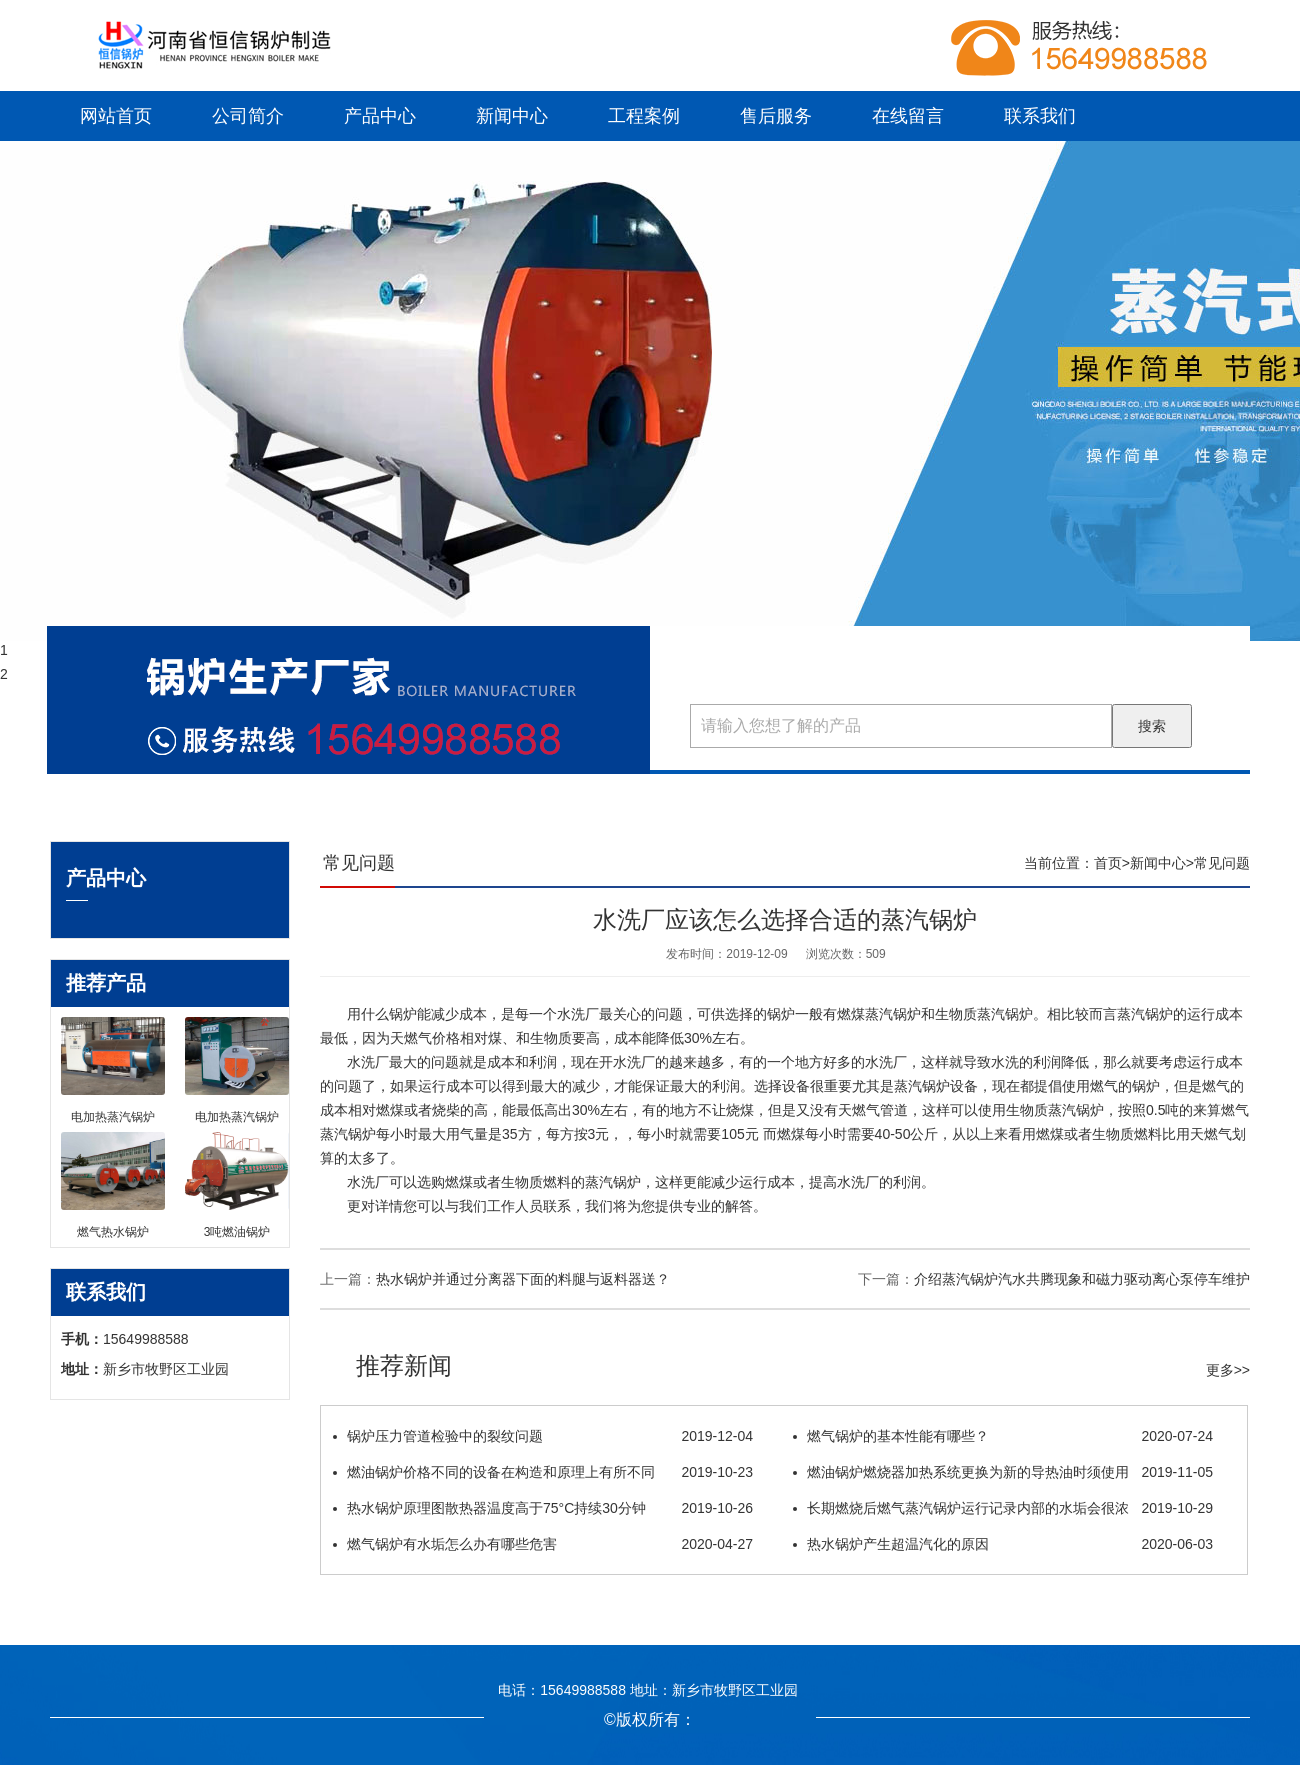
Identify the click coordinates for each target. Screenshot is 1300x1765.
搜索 (1152, 726)
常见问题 (1222, 863)
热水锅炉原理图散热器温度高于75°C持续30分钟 (543, 1508)
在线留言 (908, 116)
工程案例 (644, 116)
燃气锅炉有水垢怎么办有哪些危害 (543, 1544)
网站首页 (116, 116)
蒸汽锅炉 (1005, 1014)
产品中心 (380, 116)
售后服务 (776, 116)
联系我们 (1040, 116)
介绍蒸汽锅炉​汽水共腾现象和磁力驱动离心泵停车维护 (1082, 1279)
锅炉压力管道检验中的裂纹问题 (543, 1436)
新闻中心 (512, 116)
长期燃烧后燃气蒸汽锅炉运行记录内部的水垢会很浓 (1003, 1508)
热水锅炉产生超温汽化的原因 (1003, 1544)
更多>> (1228, 1370)
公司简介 (248, 116)
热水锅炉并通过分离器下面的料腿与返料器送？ (523, 1279)
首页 (1108, 863)
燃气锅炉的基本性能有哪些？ (1003, 1436)
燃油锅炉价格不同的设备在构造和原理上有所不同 (543, 1472)
